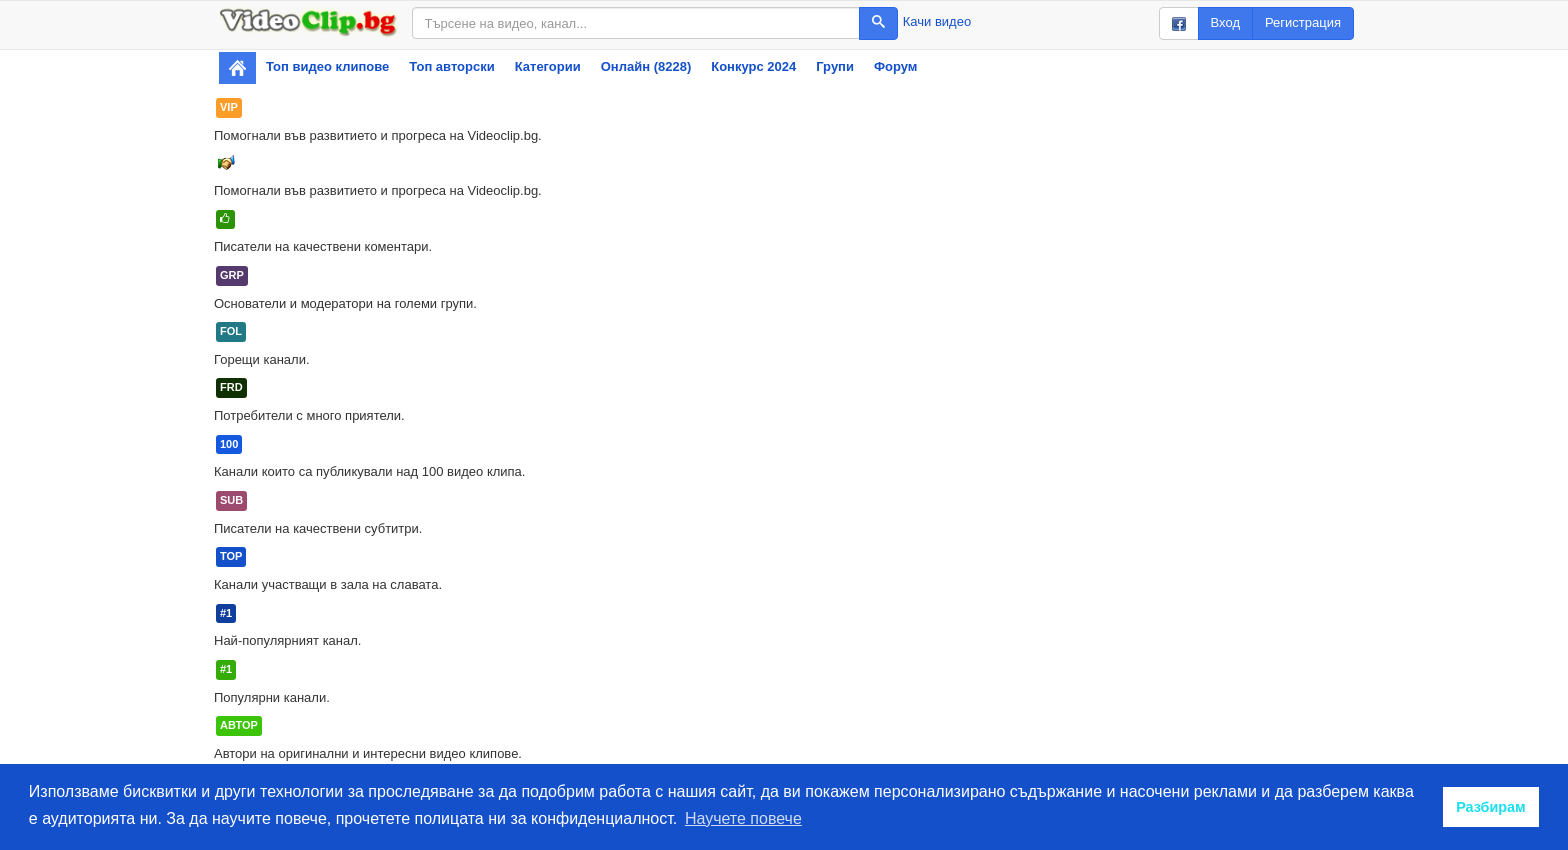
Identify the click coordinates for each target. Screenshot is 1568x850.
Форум (895, 66)
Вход (1225, 22)
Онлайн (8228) (646, 66)
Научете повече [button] (743, 818)
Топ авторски (451, 66)
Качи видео (937, 21)
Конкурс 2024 (753, 66)
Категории (548, 66)
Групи (835, 66)
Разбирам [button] (1491, 807)
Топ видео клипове (327, 66)
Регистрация (1303, 22)
